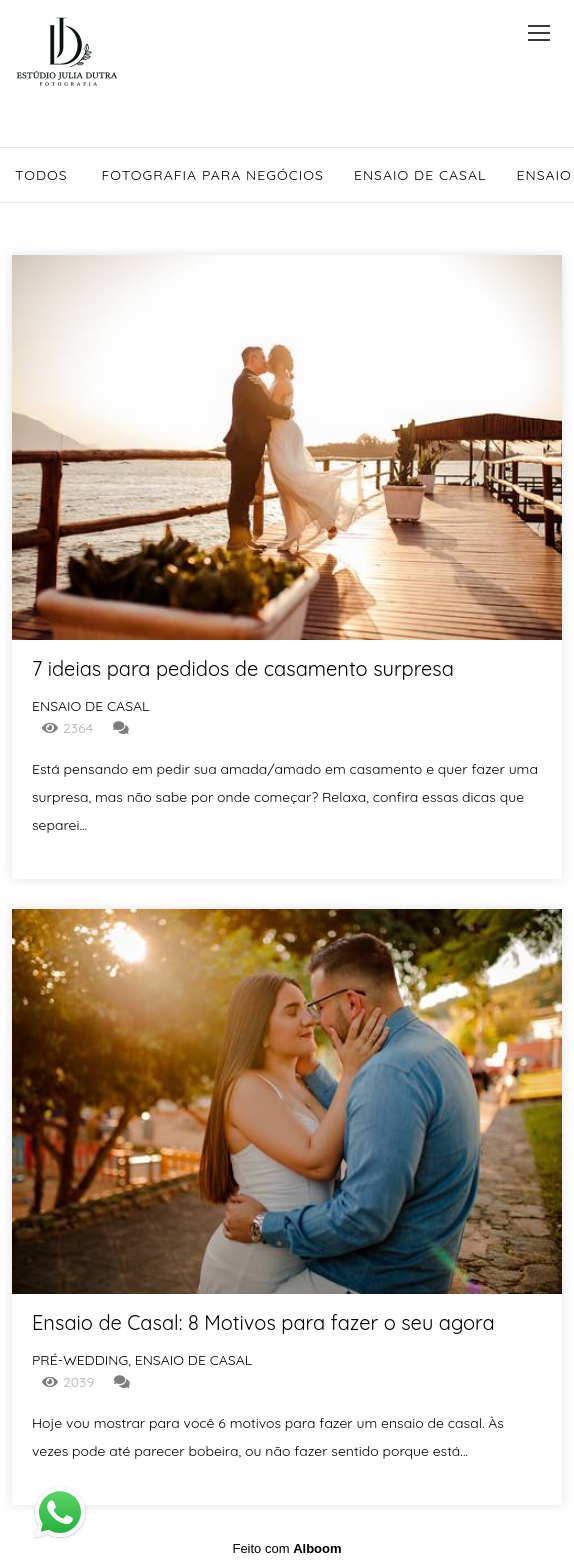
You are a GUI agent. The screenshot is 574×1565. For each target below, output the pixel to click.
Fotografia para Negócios (212, 175)
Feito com (286, 1548)
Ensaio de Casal (420, 175)
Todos (41, 175)
